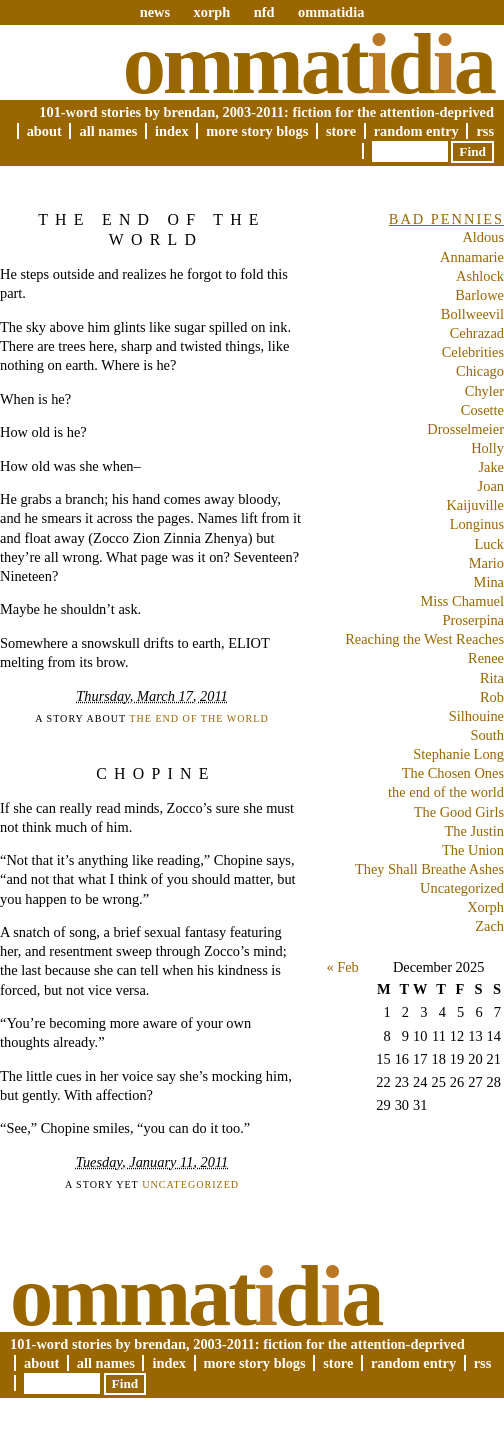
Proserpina (473, 620)
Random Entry (416, 131)
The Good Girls (459, 812)
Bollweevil (472, 314)
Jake (491, 467)
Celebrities (473, 352)
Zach (489, 926)
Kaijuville (475, 505)
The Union (473, 850)
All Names (108, 131)
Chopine (155, 773)
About (44, 131)
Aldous (483, 237)
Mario (486, 563)
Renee (486, 658)
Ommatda (308, 64)
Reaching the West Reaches (424, 639)
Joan (491, 486)
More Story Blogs (257, 131)
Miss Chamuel (462, 601)
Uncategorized (190, 1184)
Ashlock (480, 276)
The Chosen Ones (453, 773)
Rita (492, 678)
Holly (487, 448)
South (487, 735)
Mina (489, 582)
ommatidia (331, 12)
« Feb (342, 967)
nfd (264, 12)
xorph (211, 12)
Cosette (482, 410)
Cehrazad (477, 333)
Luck (489, 544)
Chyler (484, 391)
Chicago (480, 371)
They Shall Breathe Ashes (429, 869)
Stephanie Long (458, 754)
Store (341, 131)
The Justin (474, 831)
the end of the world (198, 718)
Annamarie (472, 257)
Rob (492, 697)
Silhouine (476, 716)
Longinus (477, 524)
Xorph (485, 907)
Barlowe (479, 295)
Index (172, 131)
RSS (485, 131)
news (155, 12)
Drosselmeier (465, 429)
